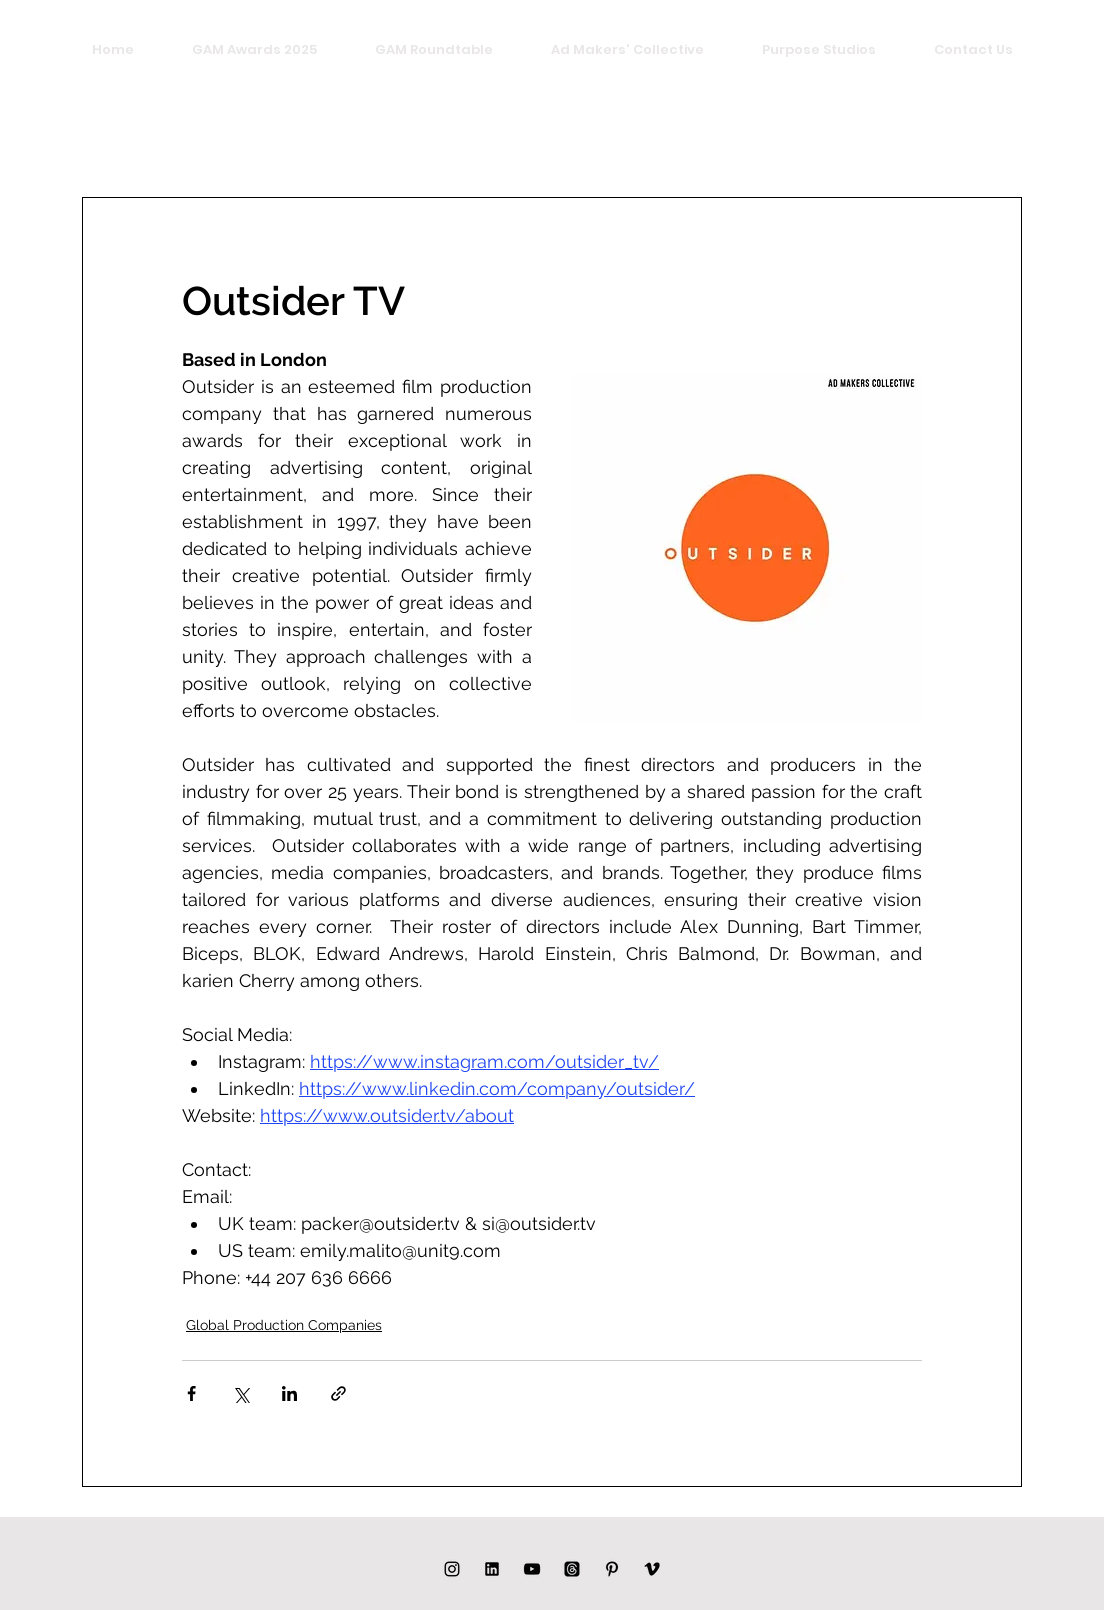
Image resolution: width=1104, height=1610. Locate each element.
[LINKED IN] (492, 1569)
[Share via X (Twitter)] (240, 1393)
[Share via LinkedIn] (289, 1393)
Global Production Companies (284, 1325)
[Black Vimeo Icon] (652, 1569)
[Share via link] (338, 1393)
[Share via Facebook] (191, 1393)
